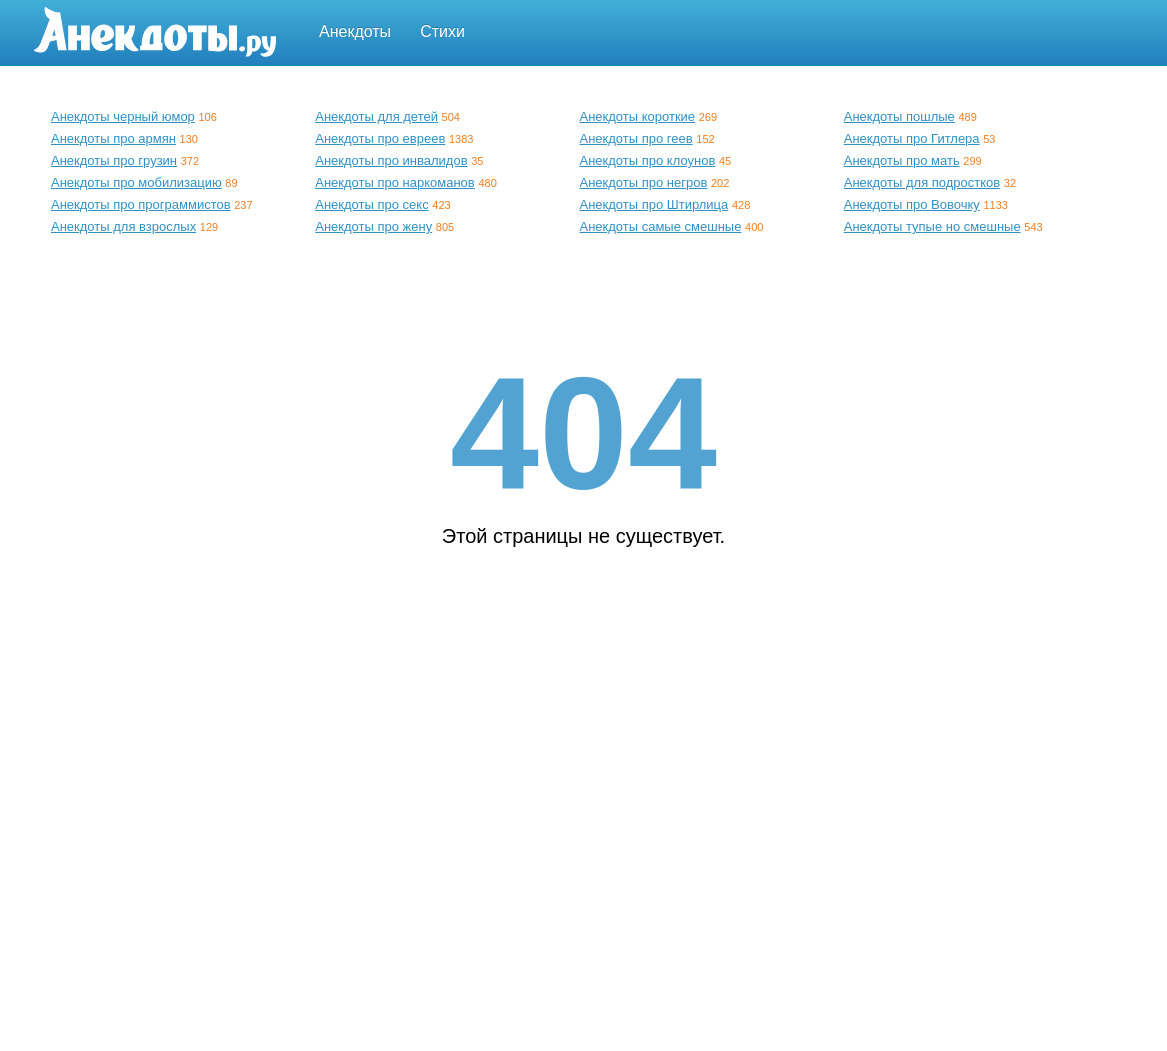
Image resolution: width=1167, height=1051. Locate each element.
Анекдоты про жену (373, 226)
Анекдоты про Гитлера (912, 138)
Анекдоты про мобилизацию (136, 182)
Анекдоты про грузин (114, 160)
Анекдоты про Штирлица (654, 204)
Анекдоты (355, 31)
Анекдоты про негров (644, 182)
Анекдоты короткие (638, 116)
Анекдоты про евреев (380, 138)
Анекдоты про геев (636, 138)
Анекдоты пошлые (899, 116)
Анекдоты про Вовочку (912, 204)
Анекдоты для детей (376, 116)
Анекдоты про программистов (141, 204)
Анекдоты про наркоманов (395, 182)
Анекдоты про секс (371, 204)
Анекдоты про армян (113, 138)
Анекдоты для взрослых (123, 226)
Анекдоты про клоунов (648, 160)
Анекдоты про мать (902, 160)
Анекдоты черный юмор (123, 116)
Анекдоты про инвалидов (391, 160)
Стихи (442, 31)
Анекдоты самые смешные (661, 226)
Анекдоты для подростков (922, 182)
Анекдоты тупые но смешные (932, 226)
